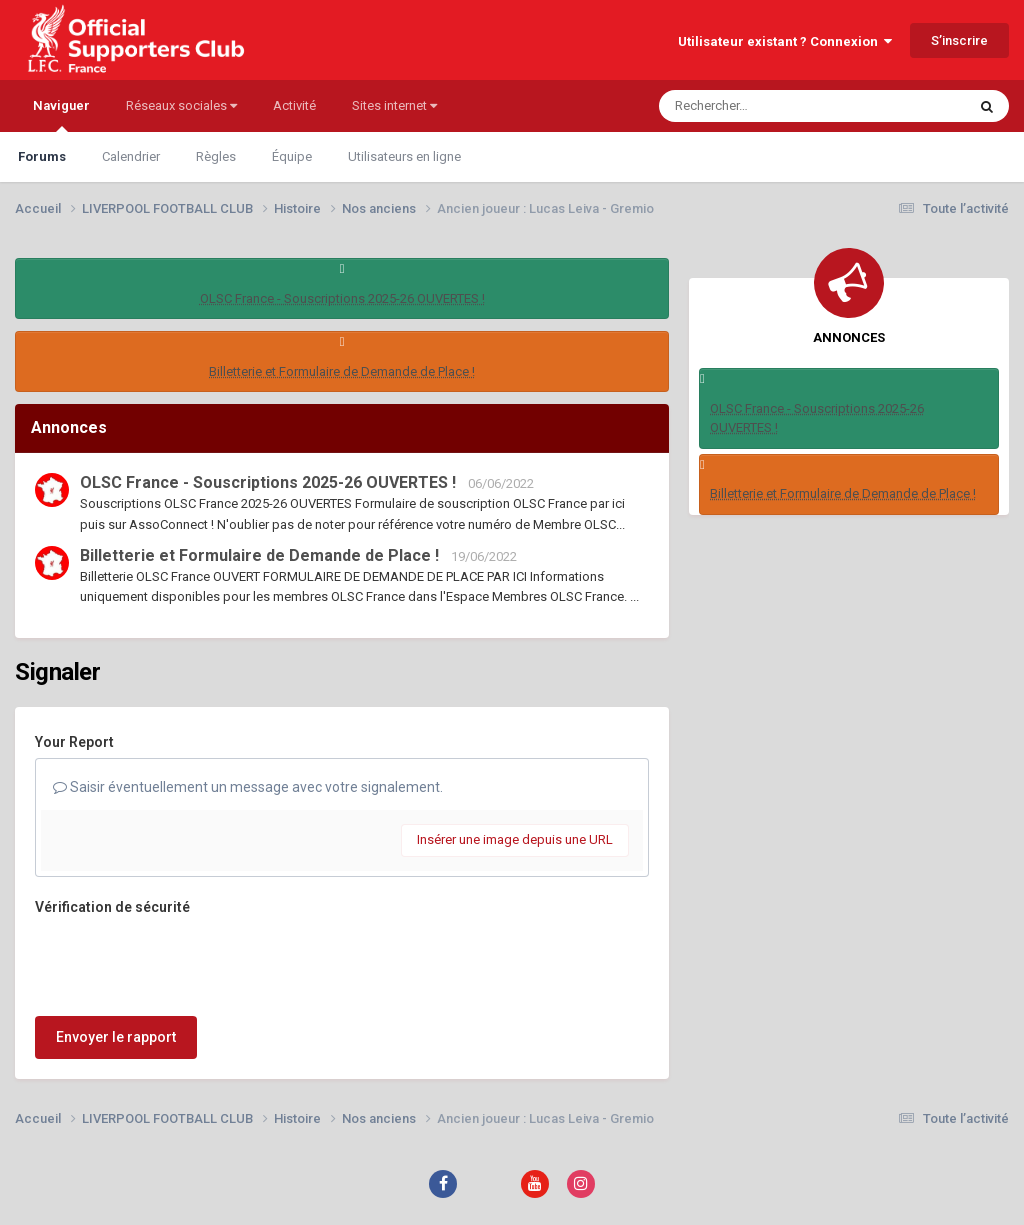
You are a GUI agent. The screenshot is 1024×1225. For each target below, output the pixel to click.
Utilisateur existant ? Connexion (785, 41)
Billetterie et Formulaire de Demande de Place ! (342, 371)
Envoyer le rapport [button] (116, 1037)
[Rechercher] (758, 106)
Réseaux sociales (181, 105)
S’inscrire (959, 40)
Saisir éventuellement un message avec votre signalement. (248, 787)
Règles (216, 156)
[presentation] (187, 962)
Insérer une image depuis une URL (515, 839)
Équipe (292, 156)
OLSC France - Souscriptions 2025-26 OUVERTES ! (342, 298)
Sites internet (394, 105)
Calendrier (131, 156)
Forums (42, 156)
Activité (294, 105)
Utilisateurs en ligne (404, 156)
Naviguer (61, 115)
